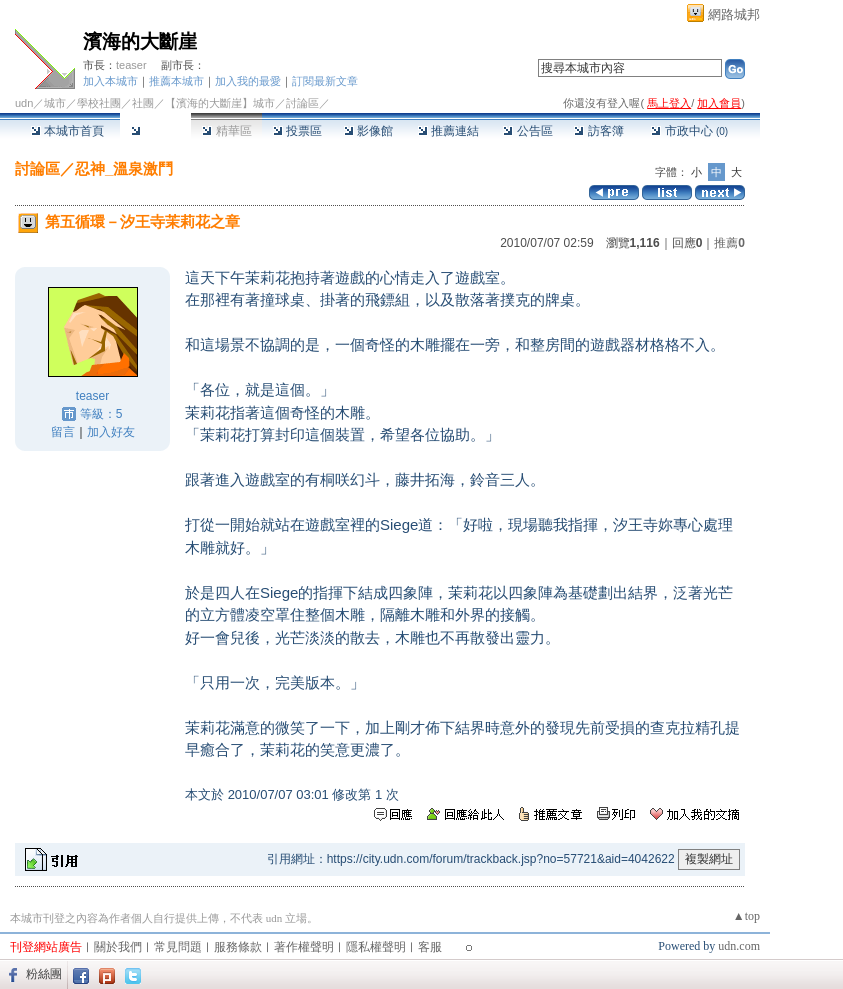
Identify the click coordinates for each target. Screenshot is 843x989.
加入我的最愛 (248, 81)
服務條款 (238, 947)
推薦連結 (448, 131)
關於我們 (118, 947)
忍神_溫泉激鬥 (124, 168)
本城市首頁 (67, 131)
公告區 (527, 131)
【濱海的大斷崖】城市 (220, 103)
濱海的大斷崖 (140, 41)
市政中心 (689, 131)
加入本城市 (110, 81)
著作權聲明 (304, 947)
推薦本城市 (176, 81)
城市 (55, 103)
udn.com (739, 946)
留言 (63, 432)
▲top (746, 916)
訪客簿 (598, 131)
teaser (131, 65)
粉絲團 (44, 974)
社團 (143, 103)
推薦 (729, 243)
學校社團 (99, 103)
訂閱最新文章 (325, 81)
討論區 (155, 131)
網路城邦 (734, 14)
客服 (430, 947)
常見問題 (178, 947)
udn (24, 103)
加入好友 (111, 432)
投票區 (297, 131)
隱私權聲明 (376, 947)
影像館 (368, 131)
